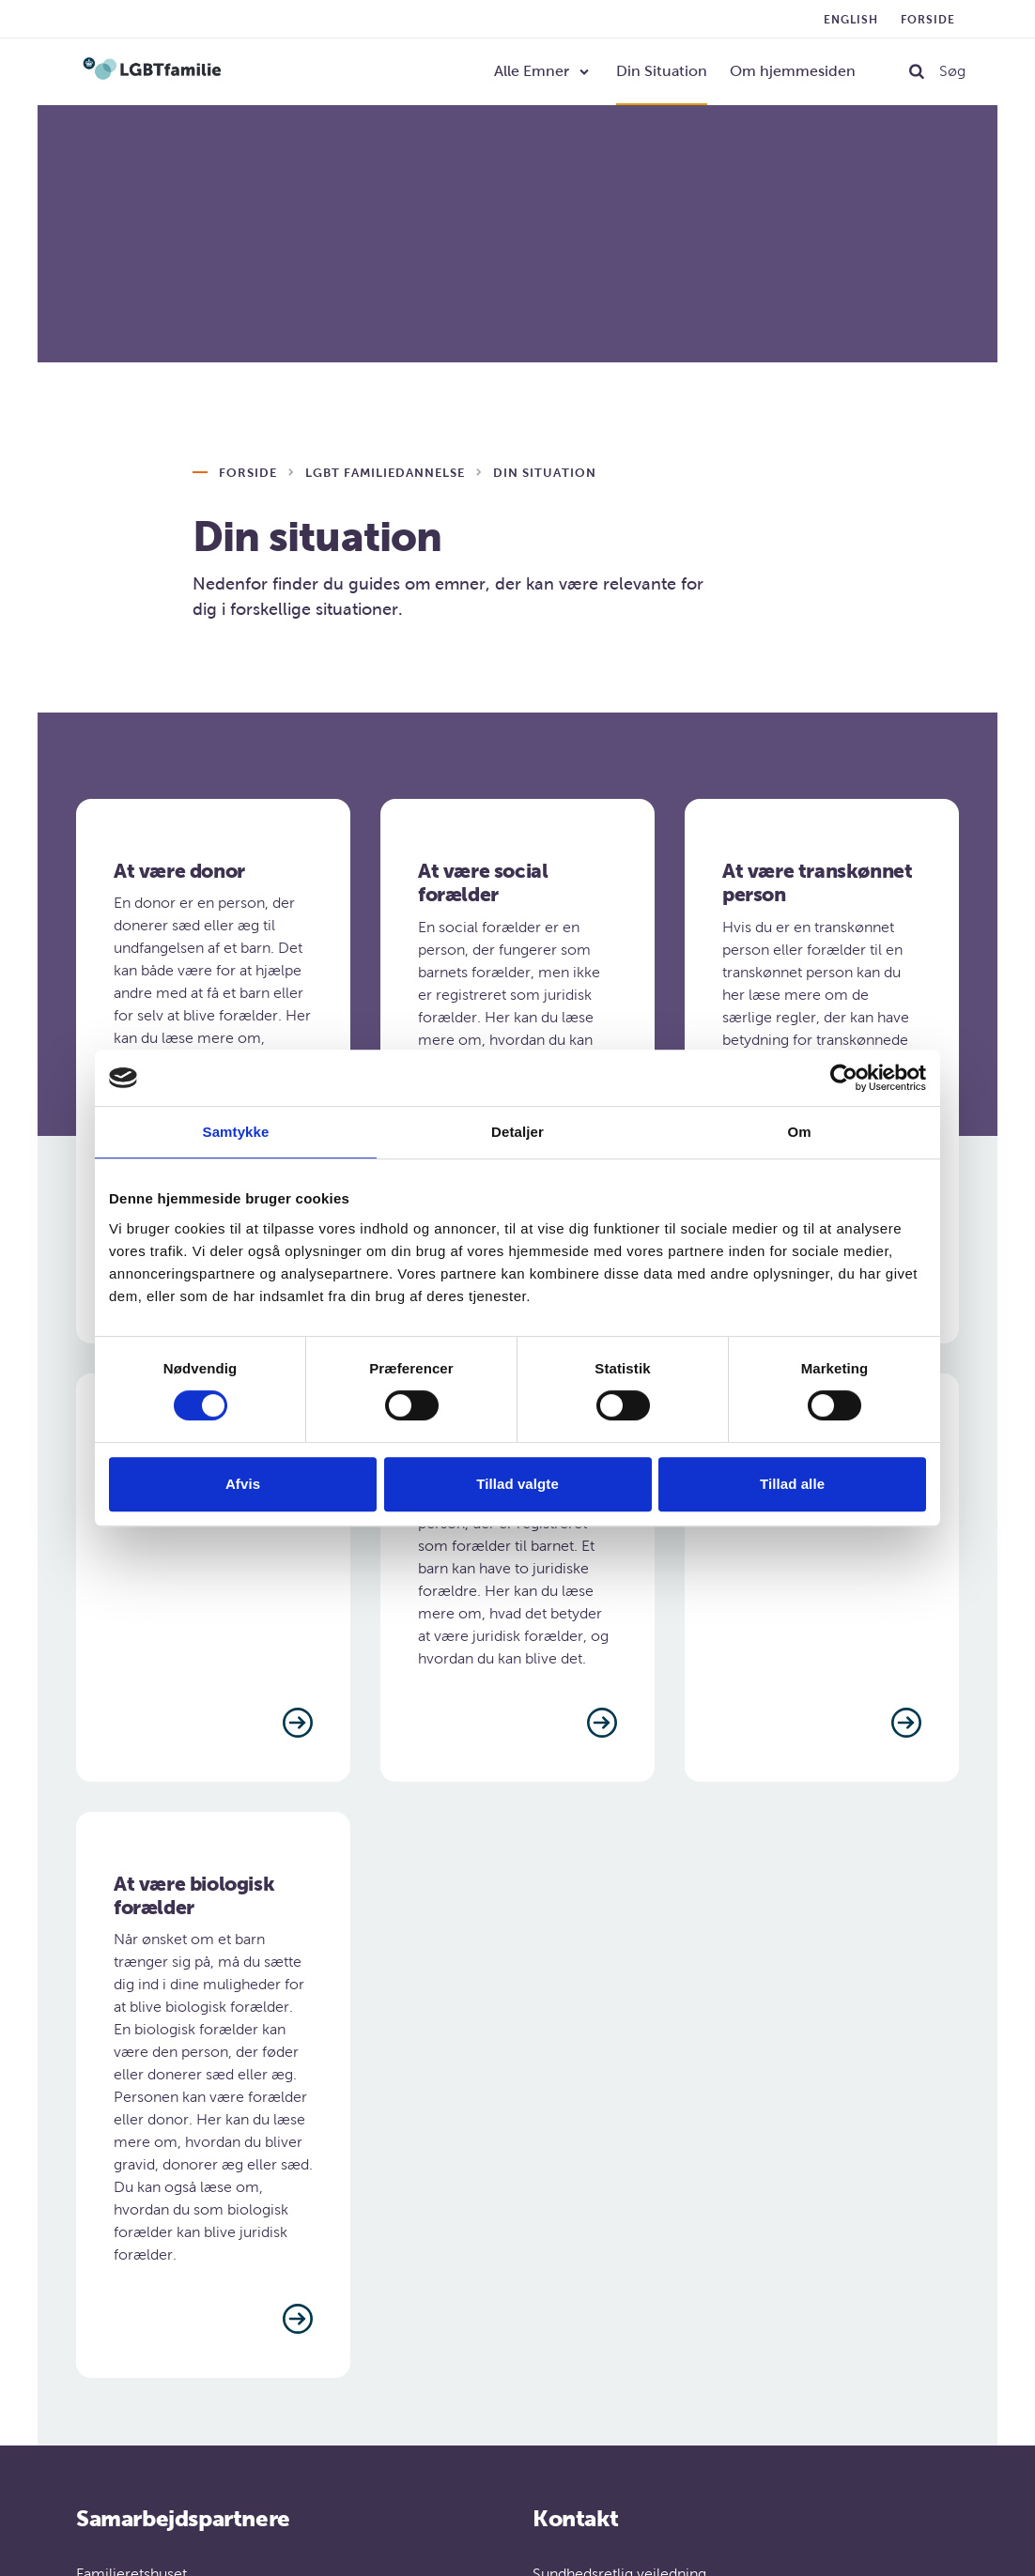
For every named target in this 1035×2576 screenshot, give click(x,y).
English (851, 19)
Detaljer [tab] (517, 1132)
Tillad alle (792, 1484)
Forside (928, 19)
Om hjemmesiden (793, 71)
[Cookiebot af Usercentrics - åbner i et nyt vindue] (844, 1078)
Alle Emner (531, 71)
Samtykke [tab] (236, 1132)
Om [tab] (799, 1132)
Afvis (242, 1484)
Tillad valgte (517, 1484)
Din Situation (661, 71)
